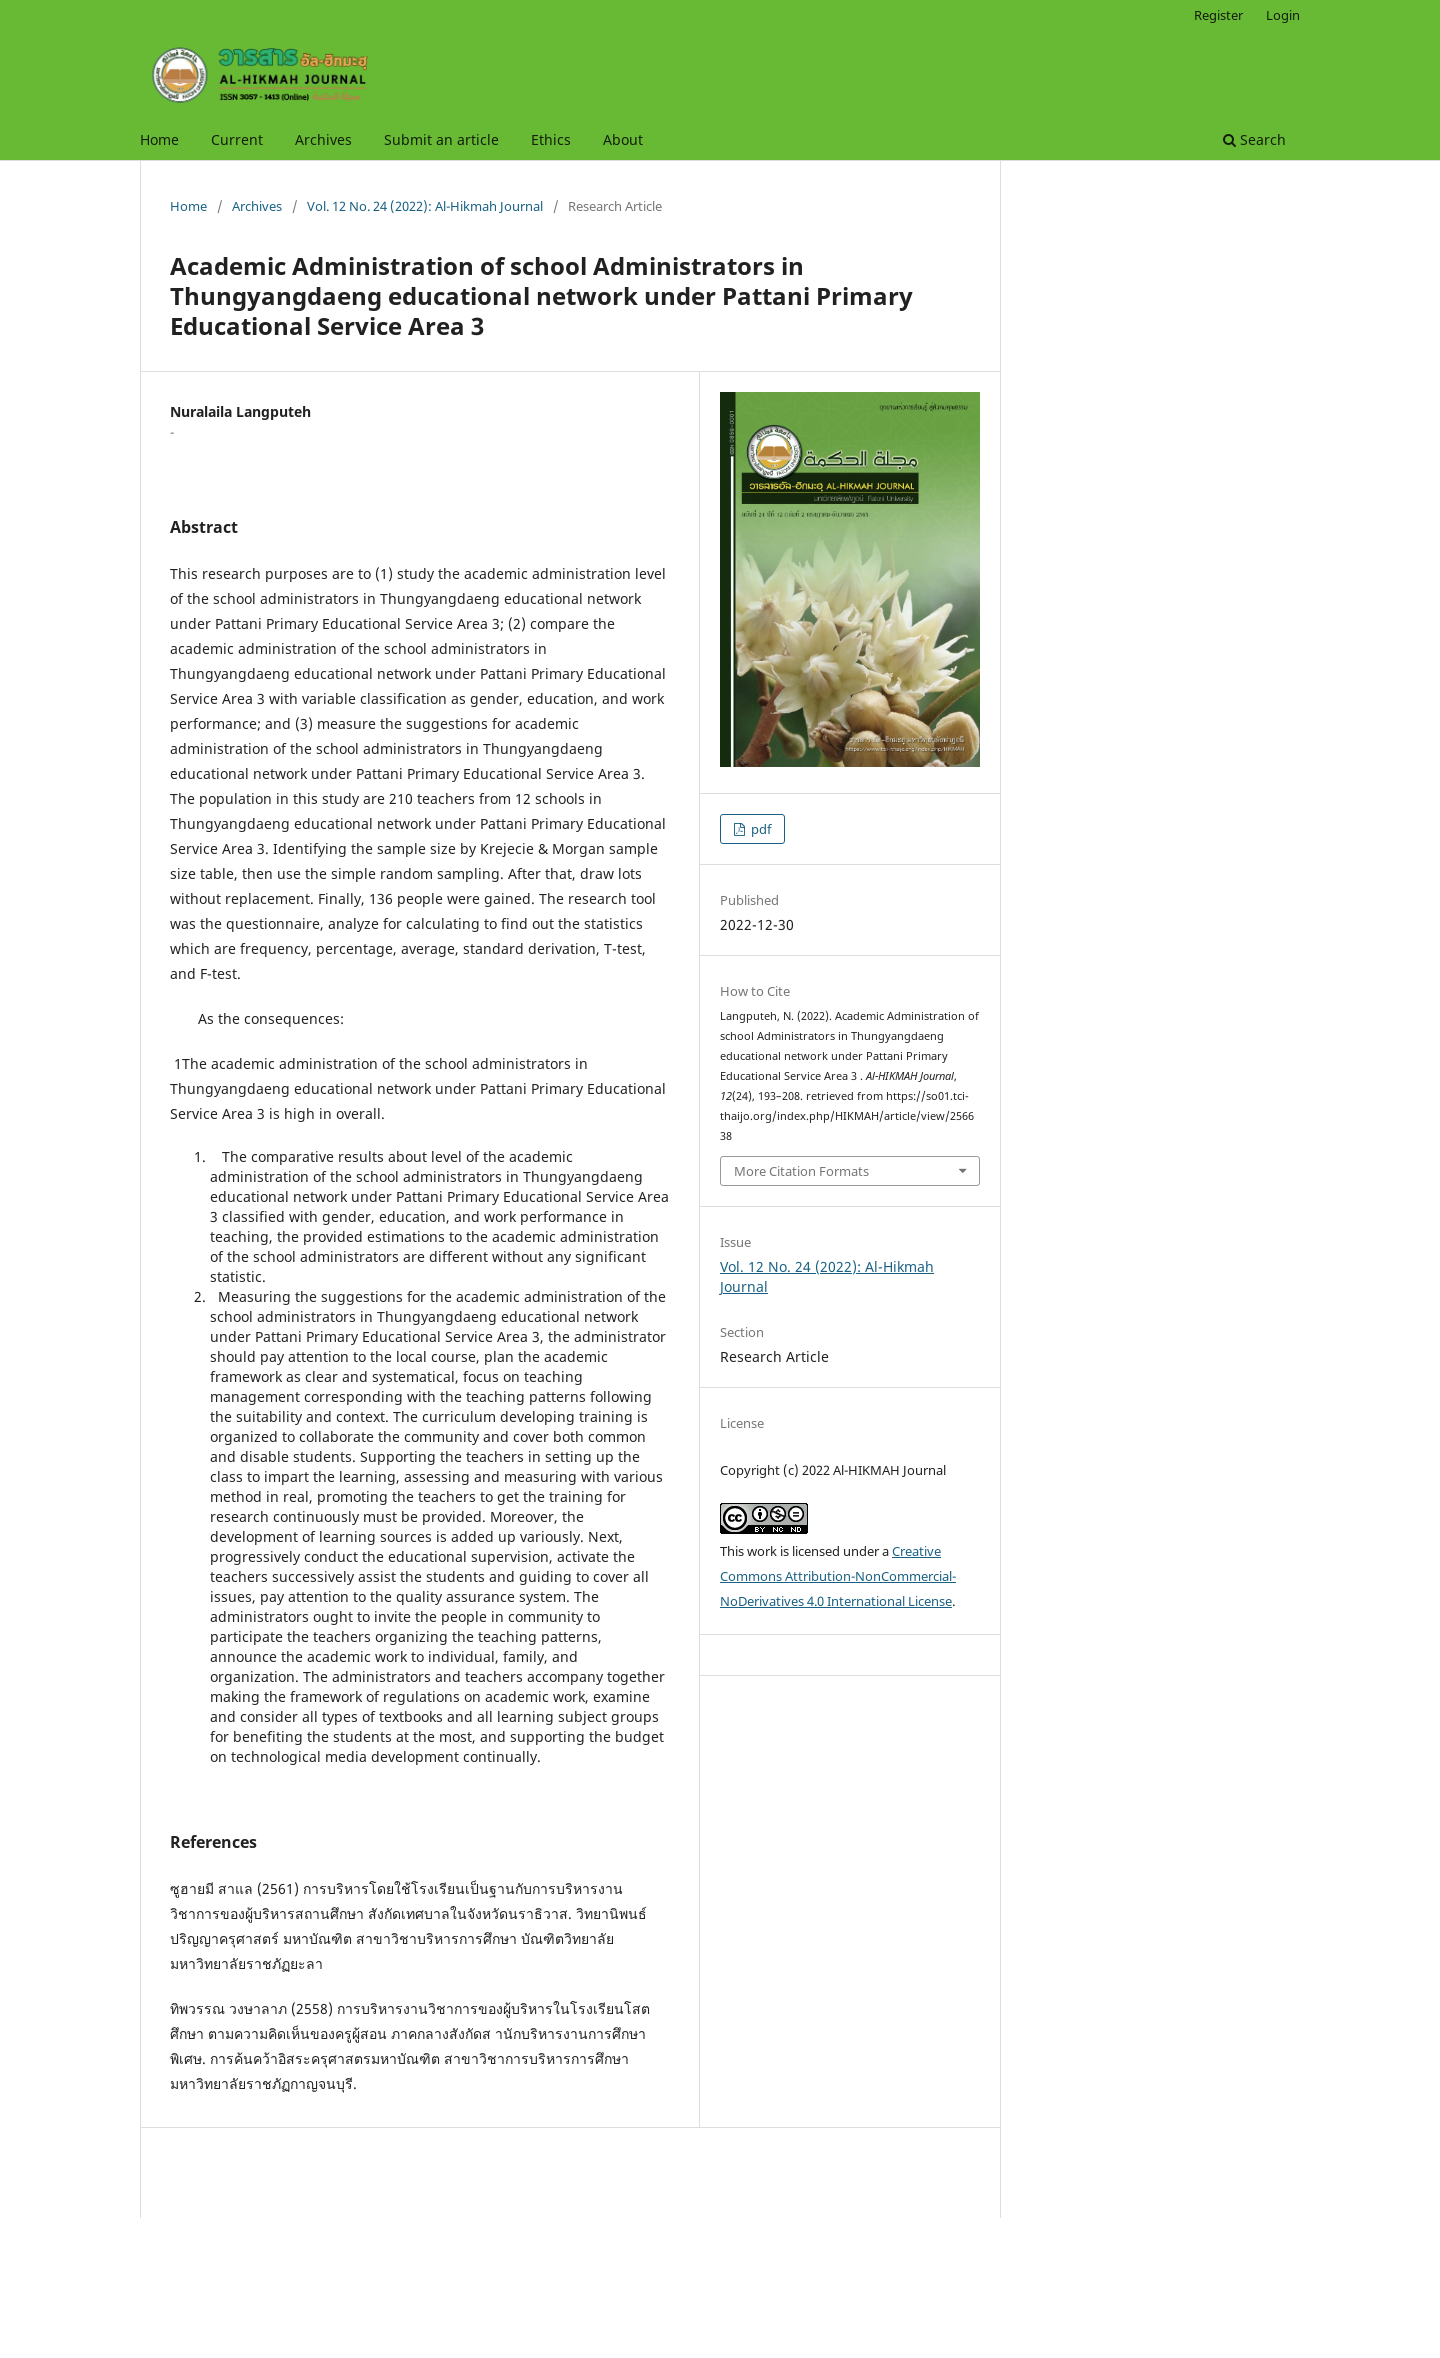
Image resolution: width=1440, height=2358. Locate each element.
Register (1218, 15)
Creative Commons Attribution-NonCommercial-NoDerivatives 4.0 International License (838, 1576)
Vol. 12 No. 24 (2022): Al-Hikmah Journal (425, 206)
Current (237, 139)
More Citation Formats (801, 1171)
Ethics (551, 139)
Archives (323, 139)
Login (1283, 15)
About (623, 139)
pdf (759, 829)
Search (1254, 139)
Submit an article (441, 139)
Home (159, 139)
